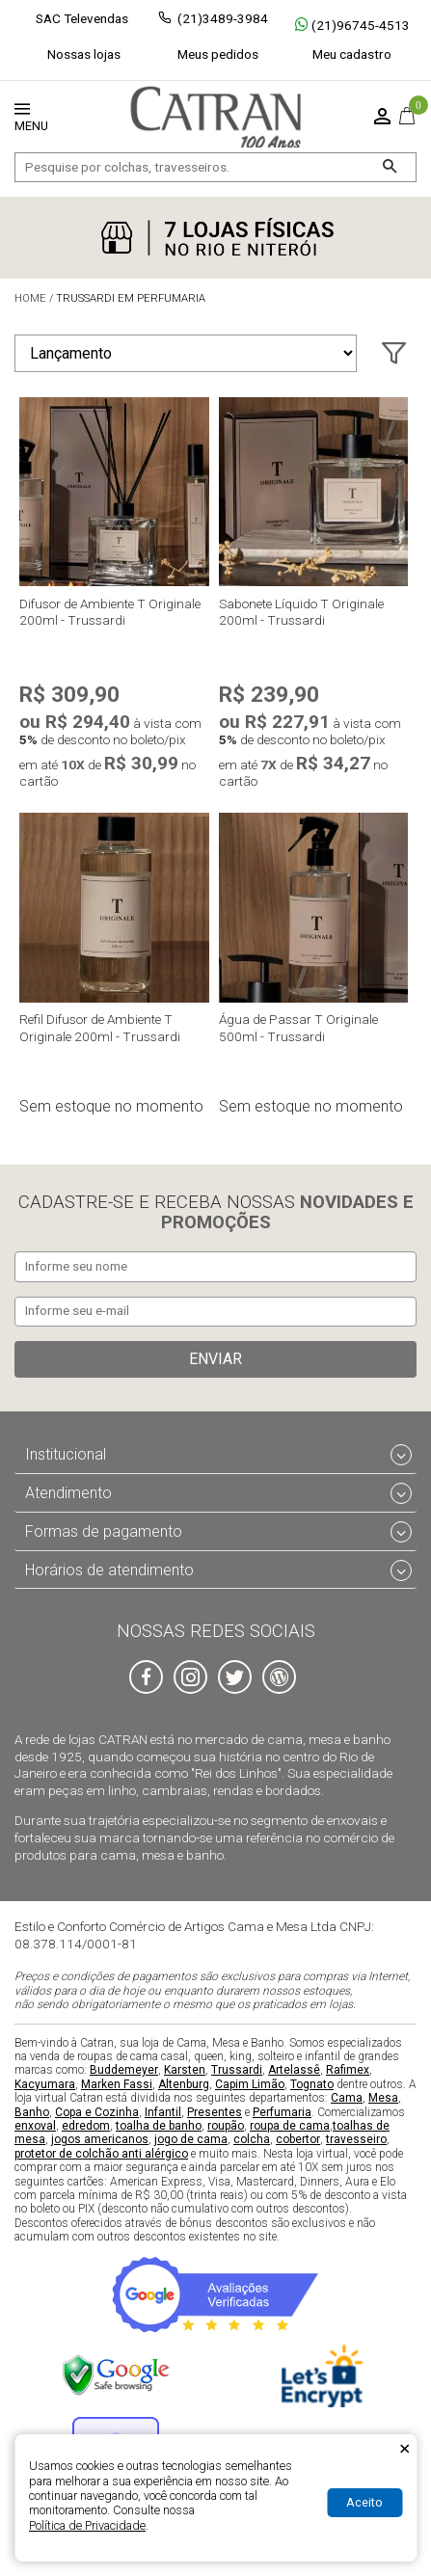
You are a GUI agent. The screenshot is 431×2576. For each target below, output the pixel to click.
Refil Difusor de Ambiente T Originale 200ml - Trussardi (99, 1027)
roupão (225, 2126)
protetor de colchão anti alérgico (101, 2153)
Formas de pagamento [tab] (103, 1531)
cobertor (298, 2139)
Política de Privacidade (87, 2525)
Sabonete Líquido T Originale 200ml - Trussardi (301, 612)
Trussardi (236, 2070)
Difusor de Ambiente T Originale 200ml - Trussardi (110, 612)
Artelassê (294, 2070)
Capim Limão (249, 2084)
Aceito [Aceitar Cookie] (364, 2502)
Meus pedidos (217, 54)
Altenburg (183, 2084)
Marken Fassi (116, 2084)
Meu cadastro (351, 54)
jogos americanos (99, 2139)
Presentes (214, 2111)
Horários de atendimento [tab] (109, 1569)
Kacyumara (44, 2084)
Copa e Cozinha (97, 2111)
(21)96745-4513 (352, 25)
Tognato (312, 2084)
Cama (347, 2098)
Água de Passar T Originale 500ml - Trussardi (298, 1027)
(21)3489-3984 (222, 18)
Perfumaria (282, 2111)
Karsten (184, 2070)
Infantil (163, 2111)
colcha (251, 2139)
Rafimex (347, 2070)
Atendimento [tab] (68, 1493)
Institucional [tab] (65, 1454)
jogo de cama (191, 2139)
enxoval (35, 2126)
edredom (86, 2126)
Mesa (383, 2098)
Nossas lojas (84, 54)
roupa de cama (290, 2126)
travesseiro (356, 2139)
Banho (31, 2111)
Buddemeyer (124, 2070)
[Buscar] (389, 167)
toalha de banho (159, 2126)
